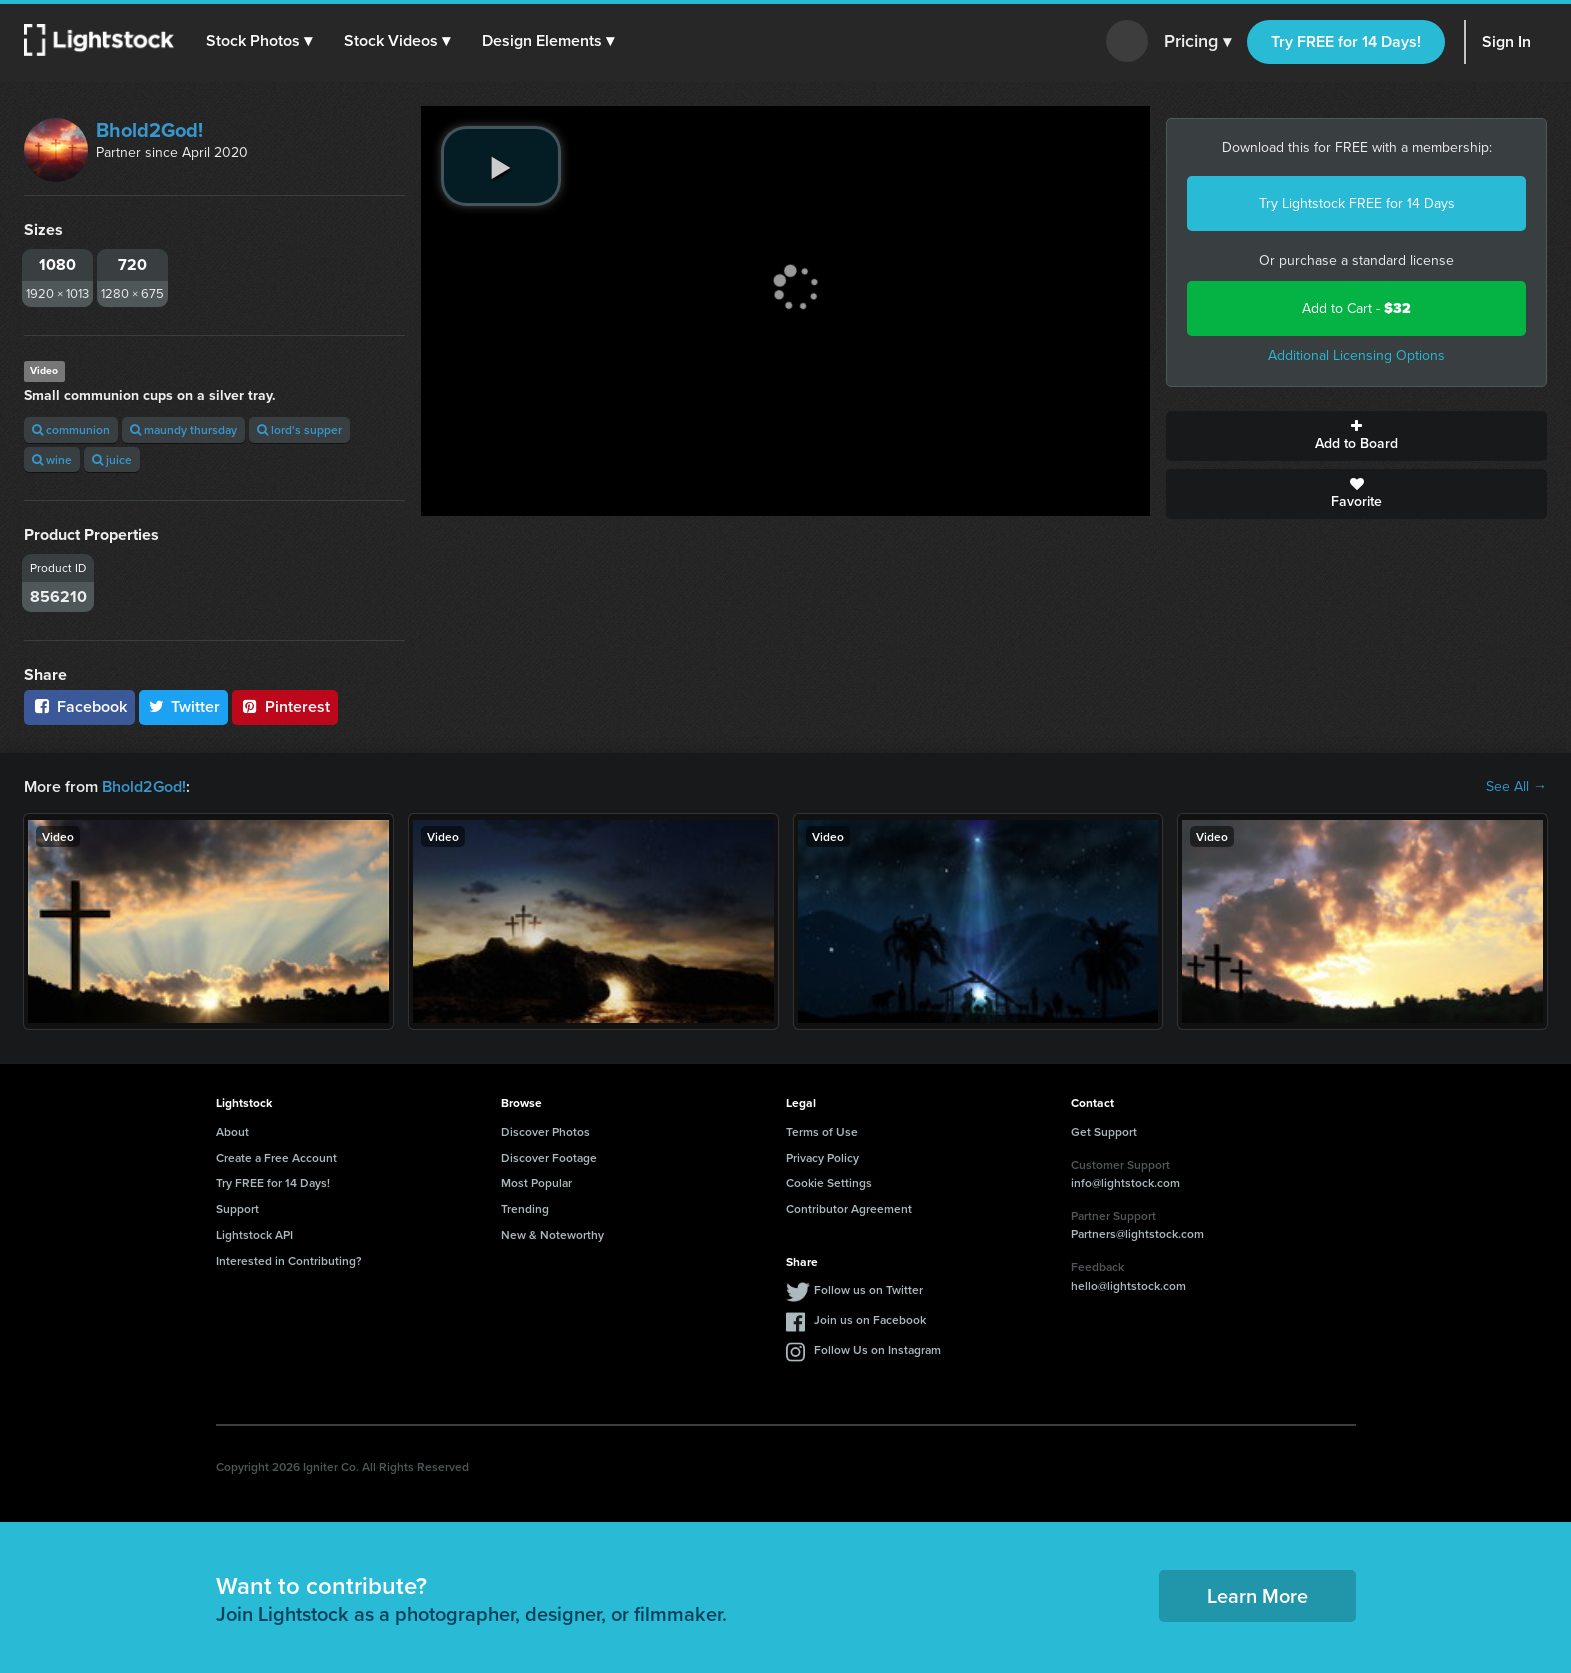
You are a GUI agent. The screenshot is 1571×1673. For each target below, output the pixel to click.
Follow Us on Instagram (877, 1349)
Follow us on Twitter (868, 1289)
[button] (259, 41)
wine (52, 459)
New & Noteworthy (552, 1234)
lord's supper (299, 429)
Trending (525, 1208)
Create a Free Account (276, 1157)
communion (71, 429)
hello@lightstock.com (1128, 1285)
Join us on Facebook (870, 1319)
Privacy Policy (822, 1157)
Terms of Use (822, 1131)
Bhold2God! (149, 130)
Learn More (1257, 1595)
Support (237, 1208)
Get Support (1104, 1131)
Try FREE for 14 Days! (1346, 41)
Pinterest (285, 706)
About (232, 1131)
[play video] (501, 166)
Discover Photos (545, 1131)
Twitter (184, 706)
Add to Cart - (1356, 308)
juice (112, 459)
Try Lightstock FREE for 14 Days (1357, 203)
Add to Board (1356, 436)
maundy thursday (183, 429)
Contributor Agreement (849, 1208)
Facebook (79, 706)
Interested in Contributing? (289, 1260)
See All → (1516, 787)
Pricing (1197, 42)
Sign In (1506, 41)
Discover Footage (549, 1157)
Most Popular (536, 1182)
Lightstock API (254, 1234)
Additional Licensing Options (1356, 355)
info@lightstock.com (1125, 1182)
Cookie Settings (829, 1182)
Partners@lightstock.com (1137, 1233)
